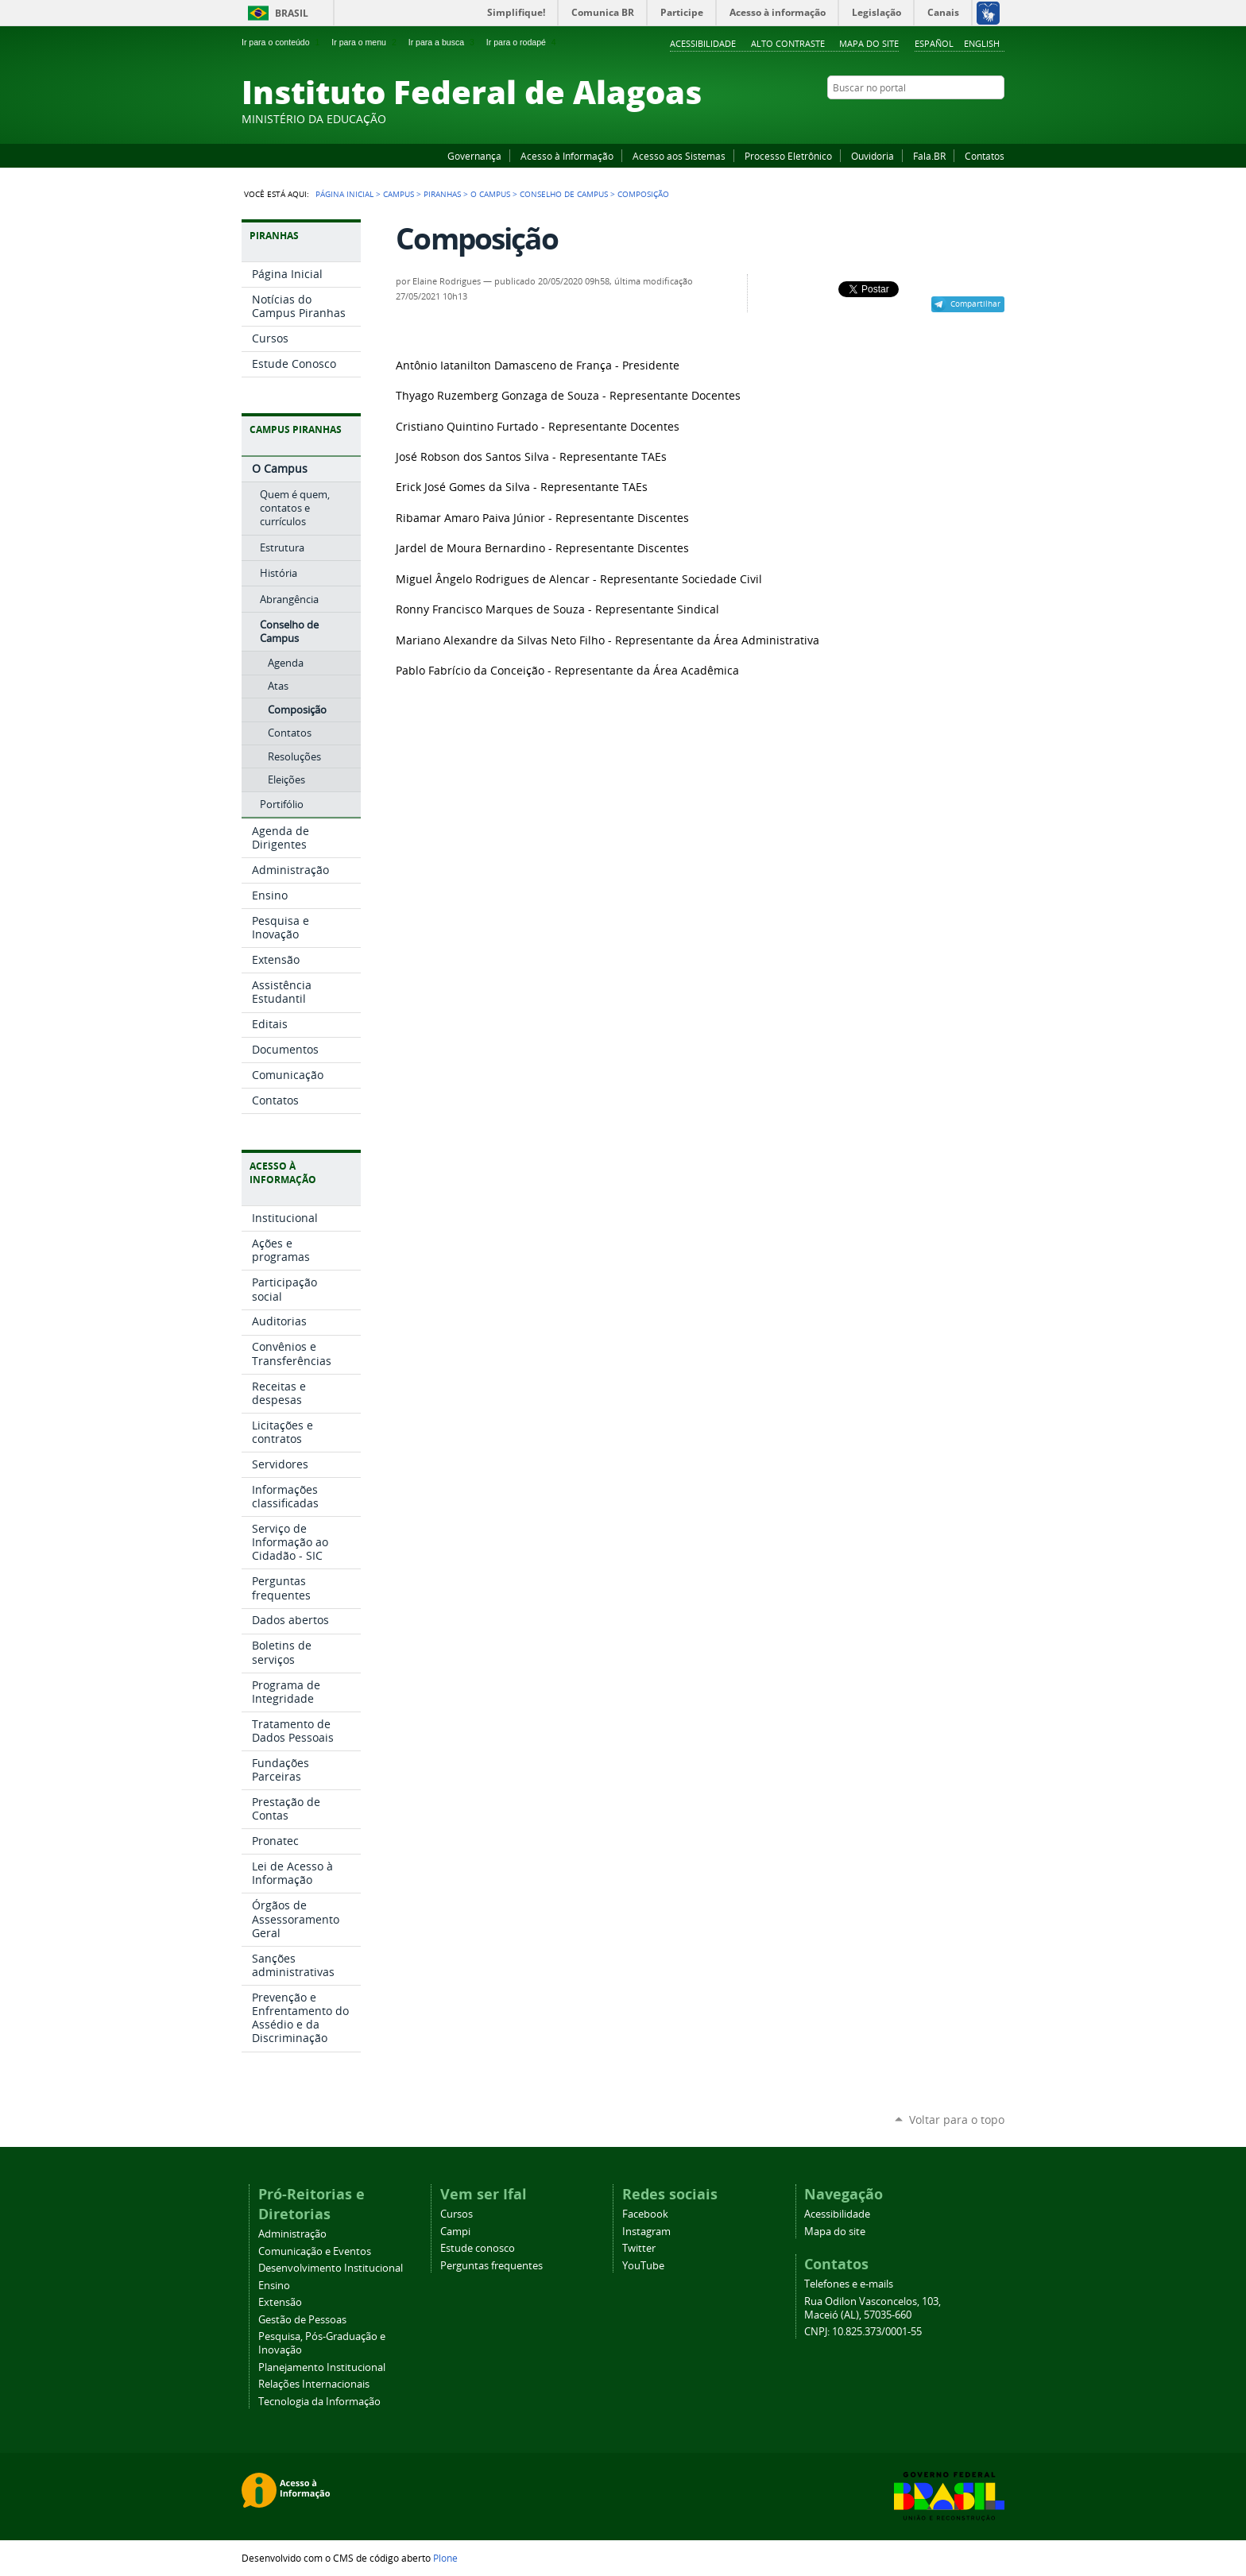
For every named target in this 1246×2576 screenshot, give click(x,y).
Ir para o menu (365, 42)
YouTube (937, 118)
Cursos (456, 2214)
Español (934, 43)
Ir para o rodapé (522, 42)
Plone (445, 2557)
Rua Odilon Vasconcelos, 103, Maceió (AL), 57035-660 (872, 2308)
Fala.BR (929, 155)
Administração (292, 2234)
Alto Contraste (788, 43)
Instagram (957, 118)
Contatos (984, 155)
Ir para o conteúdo (282, 42)
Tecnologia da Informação (319, 2401)
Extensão (280, 2302)
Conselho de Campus (564, 193)
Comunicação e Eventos (314, 2251)
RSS (996, 118)
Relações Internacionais (314, 2384)
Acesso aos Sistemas (679, 155)
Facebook (917, 118)
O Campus (490, 193)
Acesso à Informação (566, 155)
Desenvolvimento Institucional (330, 2268)
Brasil (291, 13)
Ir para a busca (443, 42)
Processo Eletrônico (788, 155)
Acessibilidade (703, 43)
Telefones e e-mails (848, 2284)
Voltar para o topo (956, 2119)
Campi (455, 2231)
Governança (474, 155)
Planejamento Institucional (321, 2367)
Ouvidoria (872, 155)
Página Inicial (344, 193)
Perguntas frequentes (491, 2265)
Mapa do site (869, 43)
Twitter (977, 118)
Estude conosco (477, 2248)
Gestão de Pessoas (302, 2320)
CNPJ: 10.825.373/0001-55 (863, 2331)
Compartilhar (975, 303)
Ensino (274, 2285)
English (982, 43)
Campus (398, 193)
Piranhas (442, 193)
